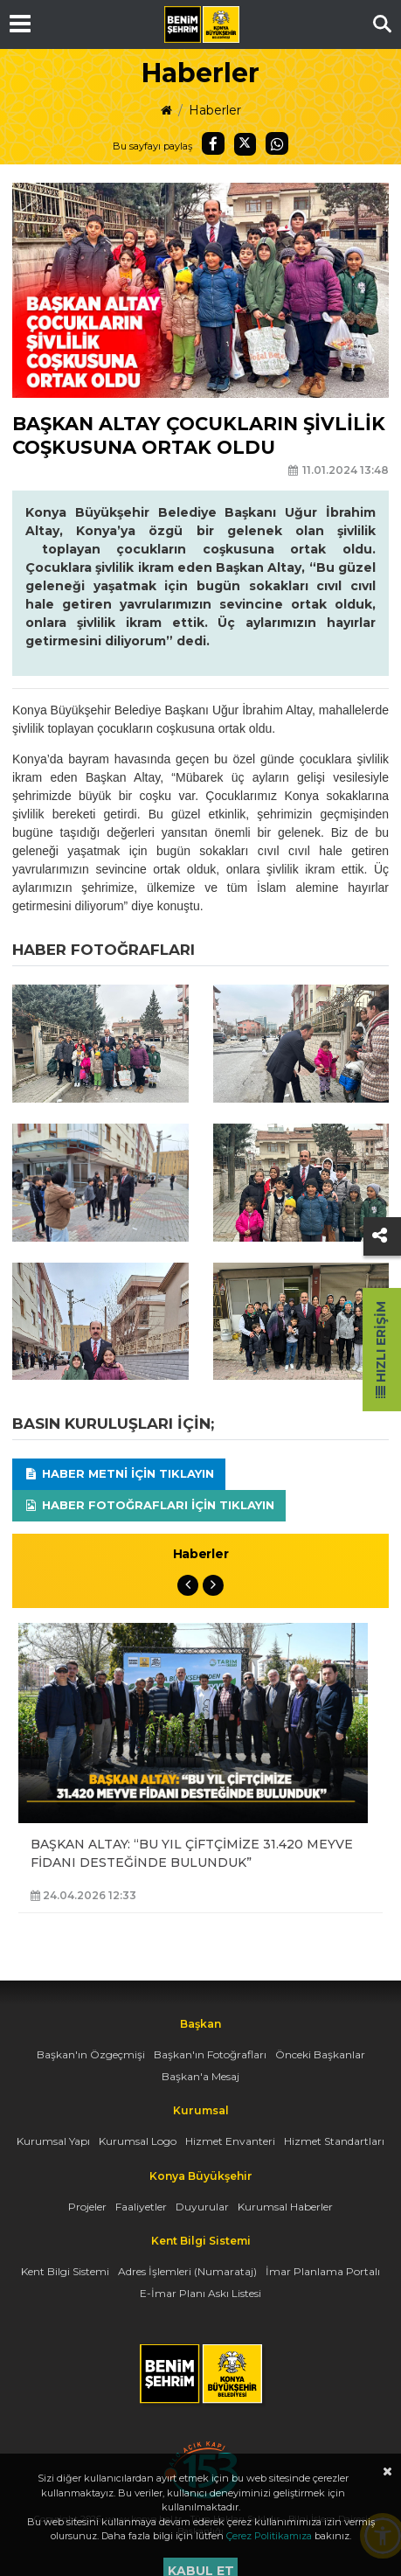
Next (213, 1585)
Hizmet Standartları (334, 2141)
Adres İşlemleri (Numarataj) (187, 2271)
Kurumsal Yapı (53, 2141)
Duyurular (202, 2206)
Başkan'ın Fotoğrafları (210, 2054)
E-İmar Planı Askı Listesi (200, 2293)
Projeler (87, 2206)
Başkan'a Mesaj (200, 2076)
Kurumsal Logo (137, 2141)
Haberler (215, 110)
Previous (187, 1585)
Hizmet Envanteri (230, 2141)
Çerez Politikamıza (269, 2536)
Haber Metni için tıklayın (119, 1473)
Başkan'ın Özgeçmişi (91, 2054)
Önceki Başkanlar (320, 2054)
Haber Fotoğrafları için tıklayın (149, 1505)
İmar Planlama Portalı (323, 2271)
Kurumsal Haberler (285, 2206)
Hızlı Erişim (381, 1349)
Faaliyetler (141, 2206)
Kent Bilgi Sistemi (65, 2271)
